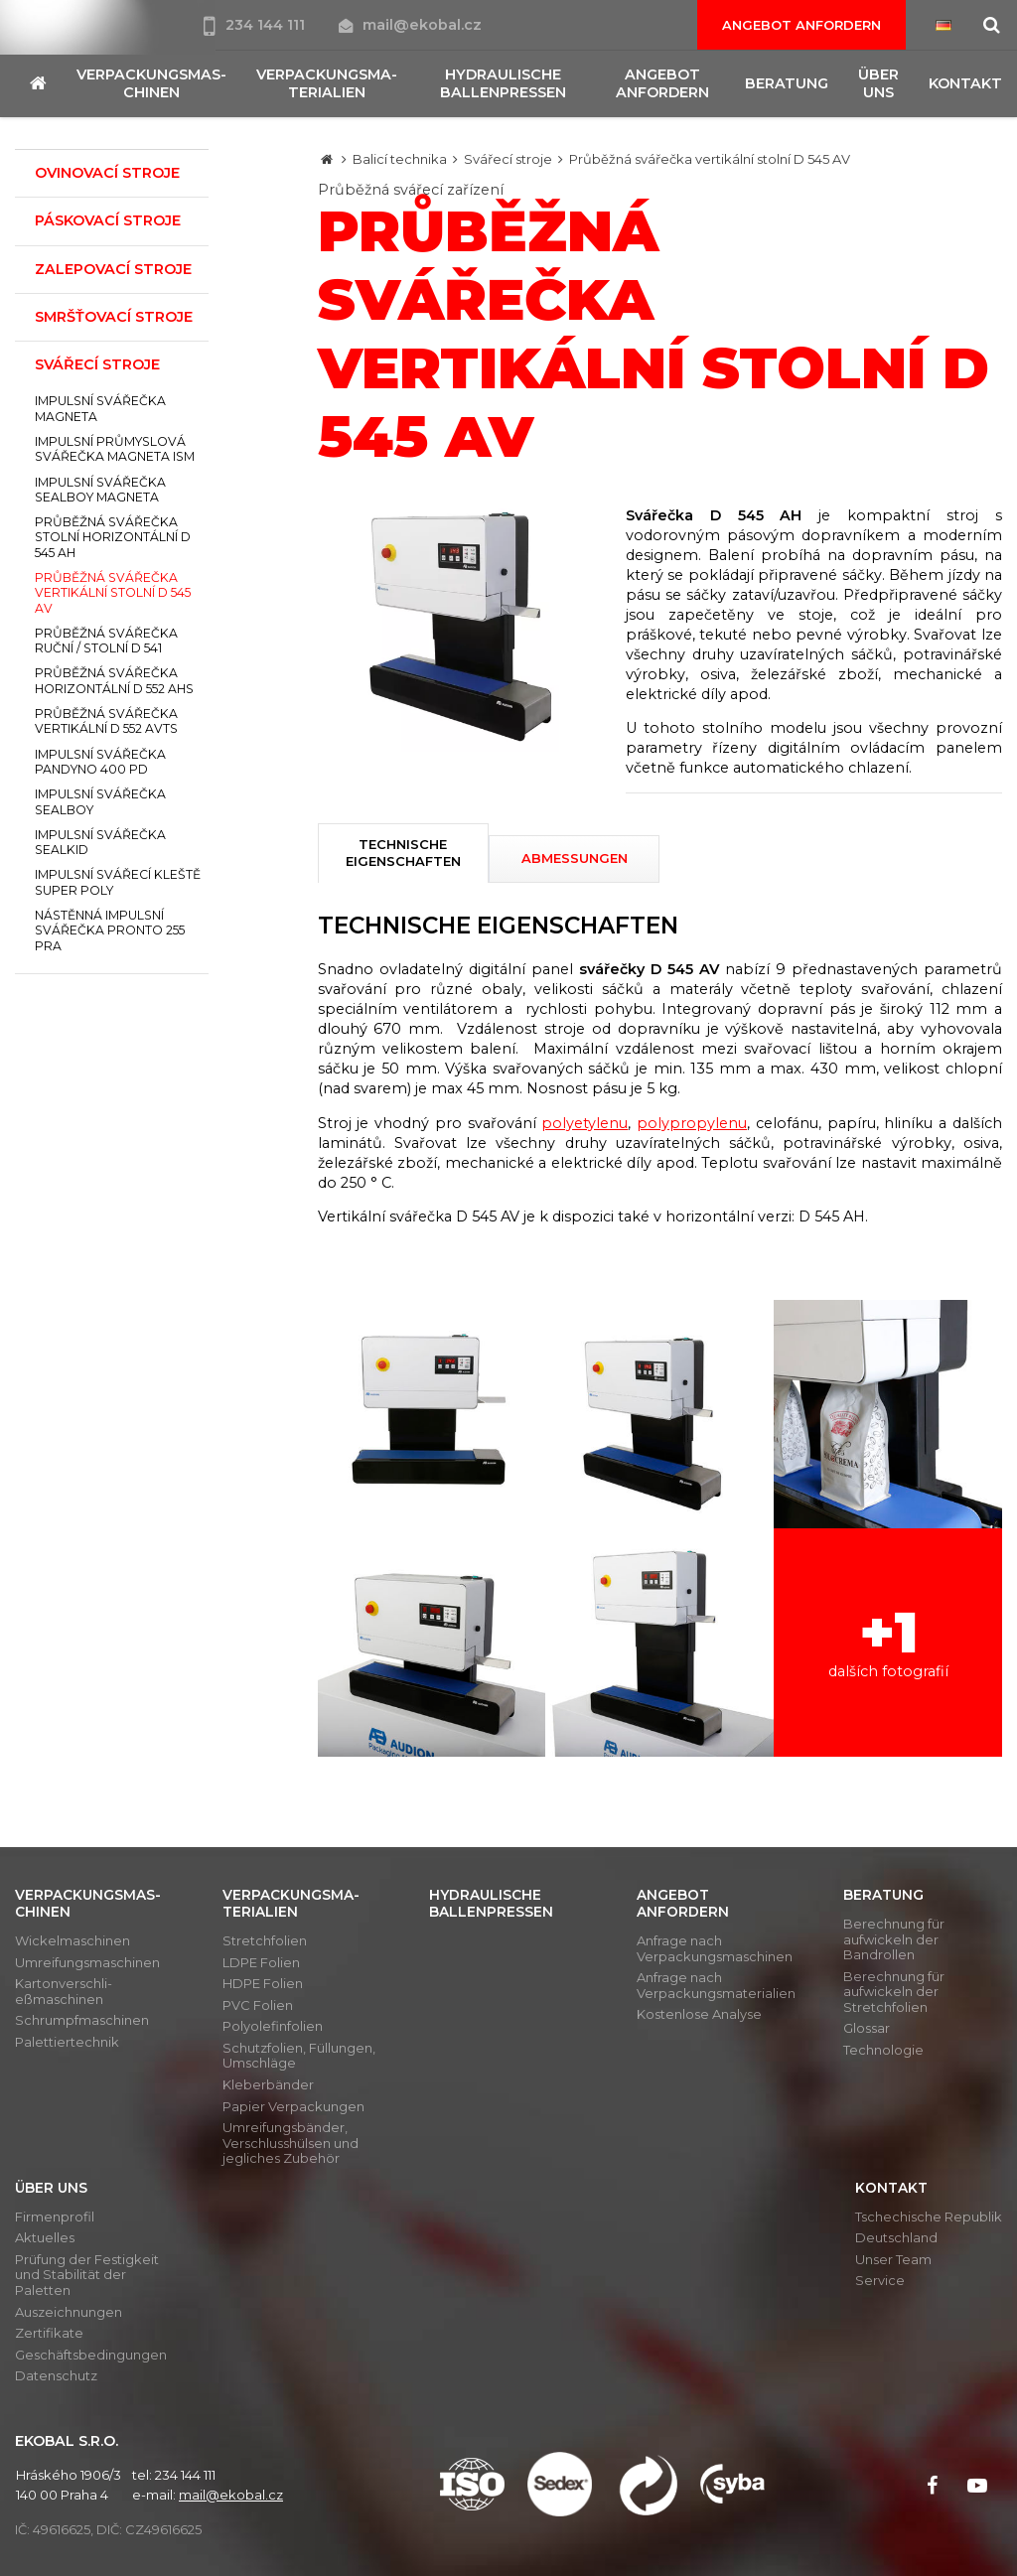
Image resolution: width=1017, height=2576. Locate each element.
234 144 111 (256, 25)
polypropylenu (692, 1123)
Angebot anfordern (801, 25)
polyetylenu (584, 1123)
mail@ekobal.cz (410, 25)
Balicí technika (400, 159)
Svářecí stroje (508, 159)
